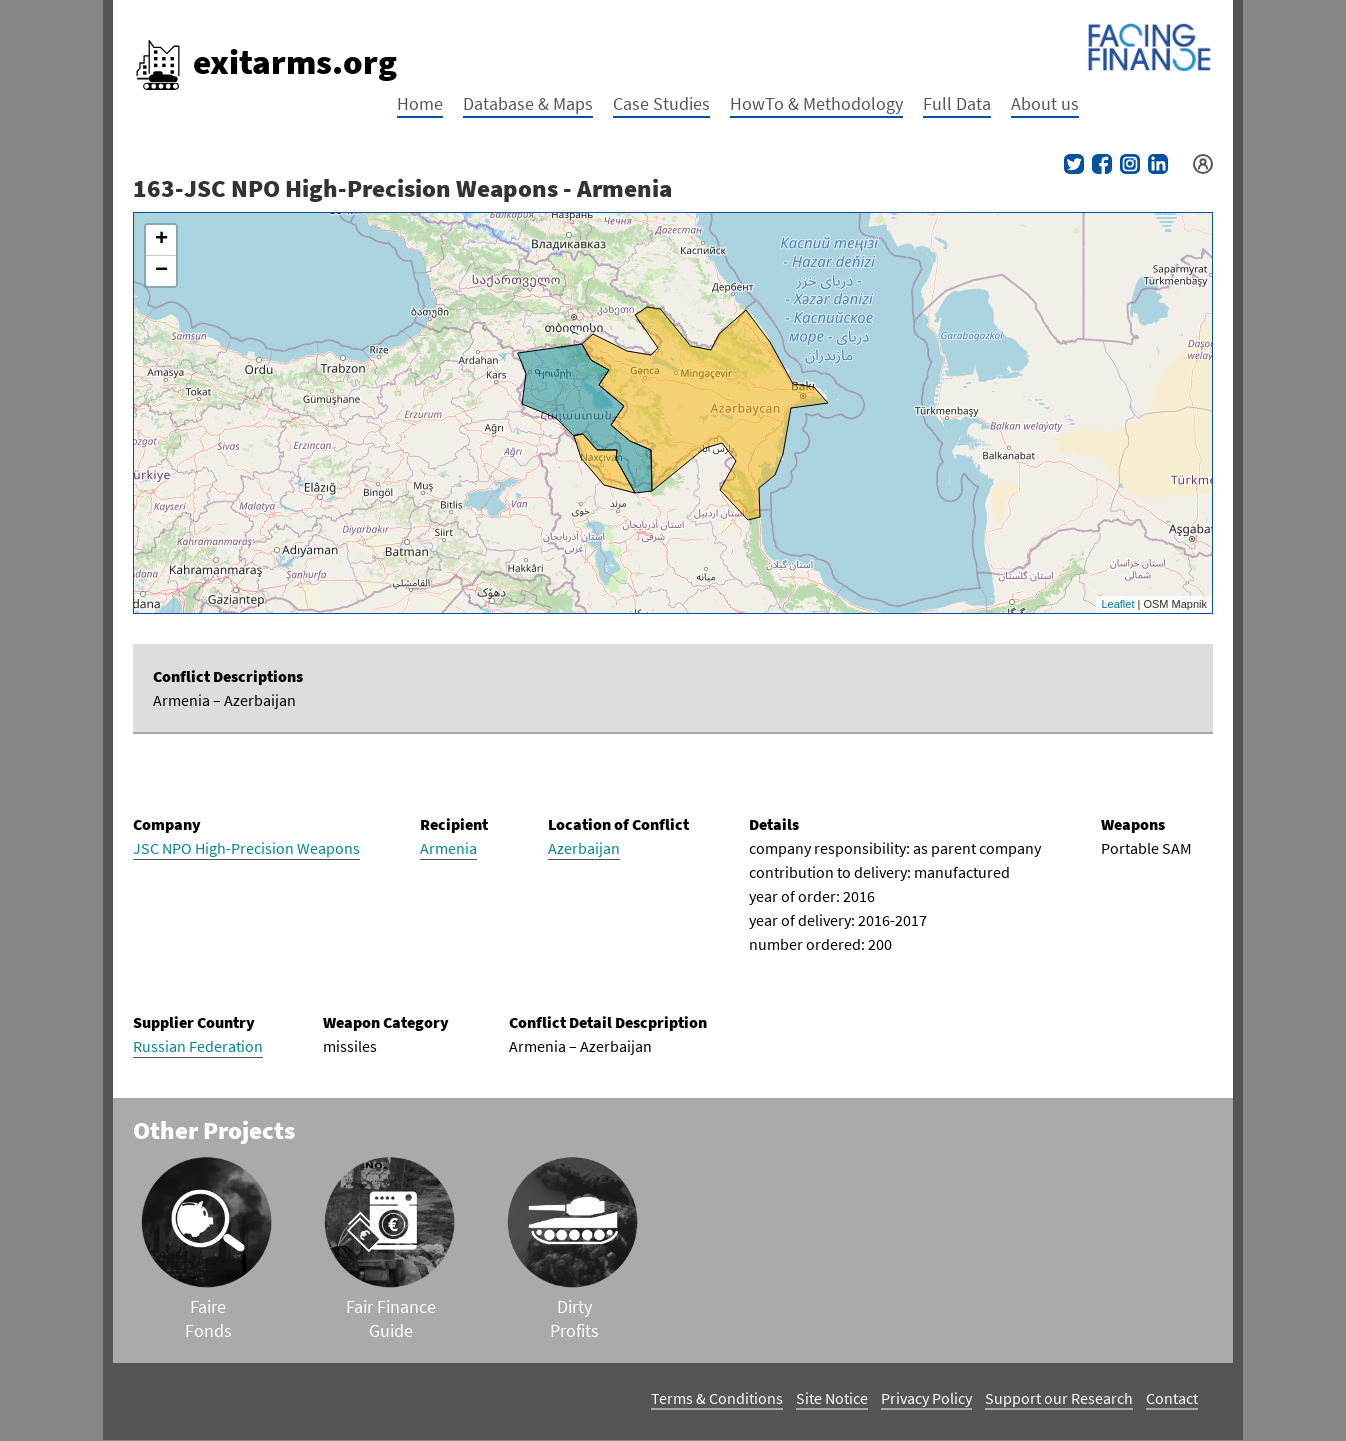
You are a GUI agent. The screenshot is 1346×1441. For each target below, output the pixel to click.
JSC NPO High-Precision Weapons (246, 848)
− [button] (161, 271)
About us (1045, 103)
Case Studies (661, 103)
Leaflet (1117, 604)
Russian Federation (198, 1046)
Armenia (448, 848)
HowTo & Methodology (816, 103)
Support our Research (1059, 1398)
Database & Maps (528, 103)
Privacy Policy (926, 1398)
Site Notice (832, 1398)
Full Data (957, 103)
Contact (1172, 1398)
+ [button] (161, 240)
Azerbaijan (584, 848)
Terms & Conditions (717, 1398)
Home (420, 103)
